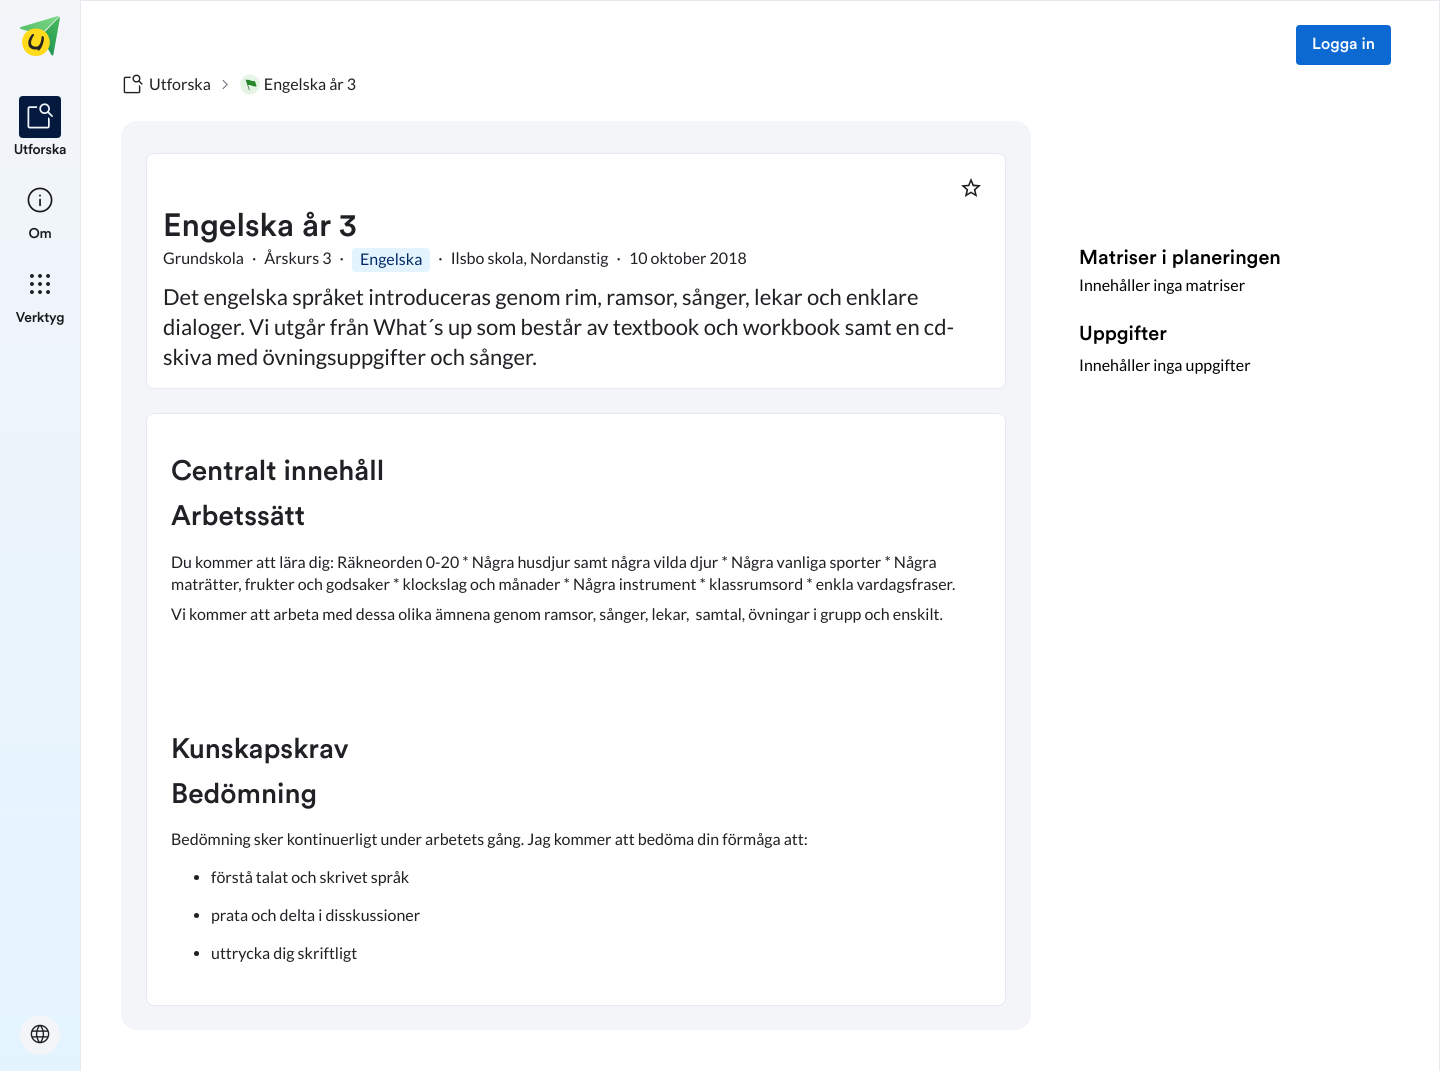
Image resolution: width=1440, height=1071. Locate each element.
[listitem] (40, 128)
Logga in (1343, 45)
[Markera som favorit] (971, 188)
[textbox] (576, 709)
